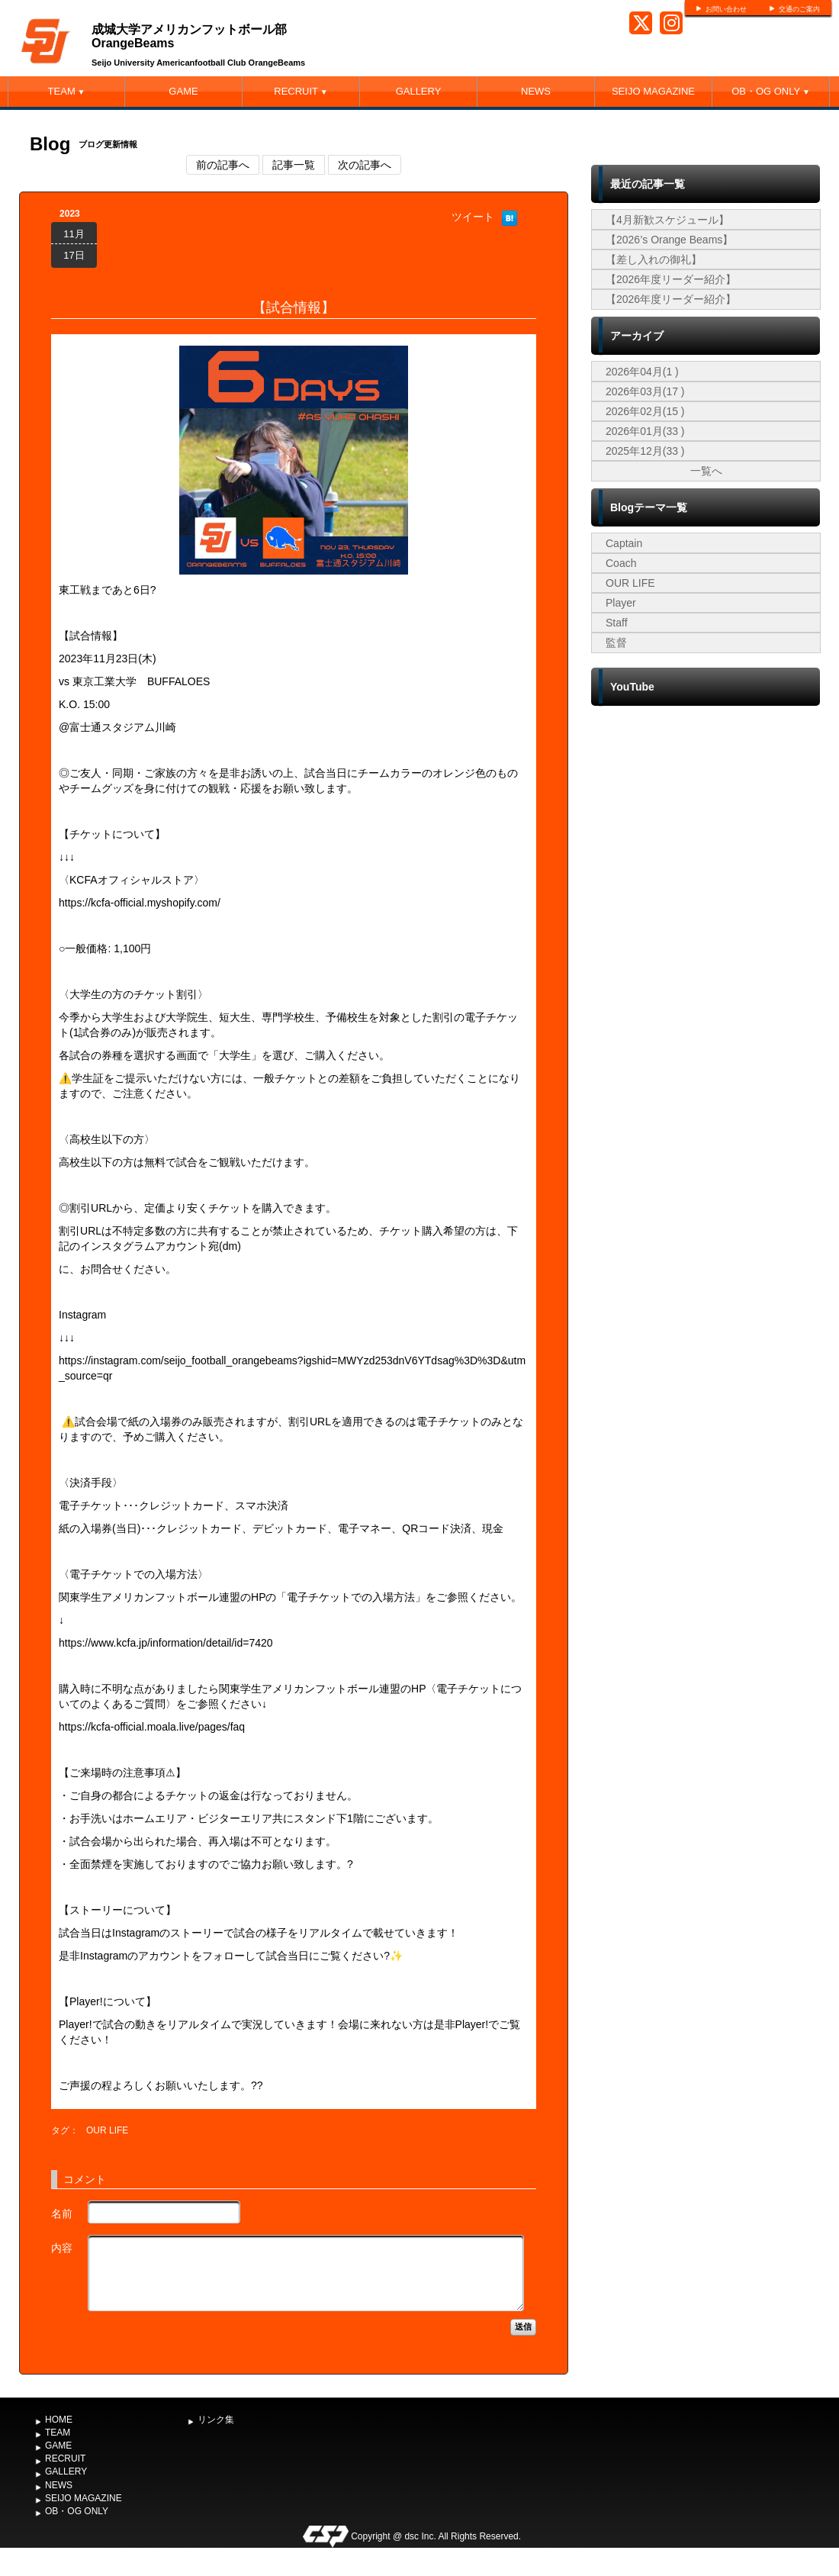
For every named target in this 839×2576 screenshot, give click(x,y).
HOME (58, 2419)
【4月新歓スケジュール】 (667, 220)
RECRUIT (300, 91)
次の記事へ (364, 165)
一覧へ (706, 471)
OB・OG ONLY (770, 91)
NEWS (536, 91)
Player (621, 603)
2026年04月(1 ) (642, 371)
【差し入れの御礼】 (654, 259)
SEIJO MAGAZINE (653, 91)
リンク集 (216, 2419)
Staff (617, 623)
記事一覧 (293, 165)
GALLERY (419, 91)
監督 (616, 642)
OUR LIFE (107, 2130)
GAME (183, 91)
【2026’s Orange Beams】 (669, 239)
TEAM (66, 91)
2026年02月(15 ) (645, 411)
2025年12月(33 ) (645, 451)
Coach (621, 563)
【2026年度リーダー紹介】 (671, 279)
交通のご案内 (799, 9)
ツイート (473, 217)
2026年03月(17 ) (645, 391)
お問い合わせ (726, 9)
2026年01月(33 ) (645, 431)
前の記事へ (222, 165)
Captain (624, 543)
